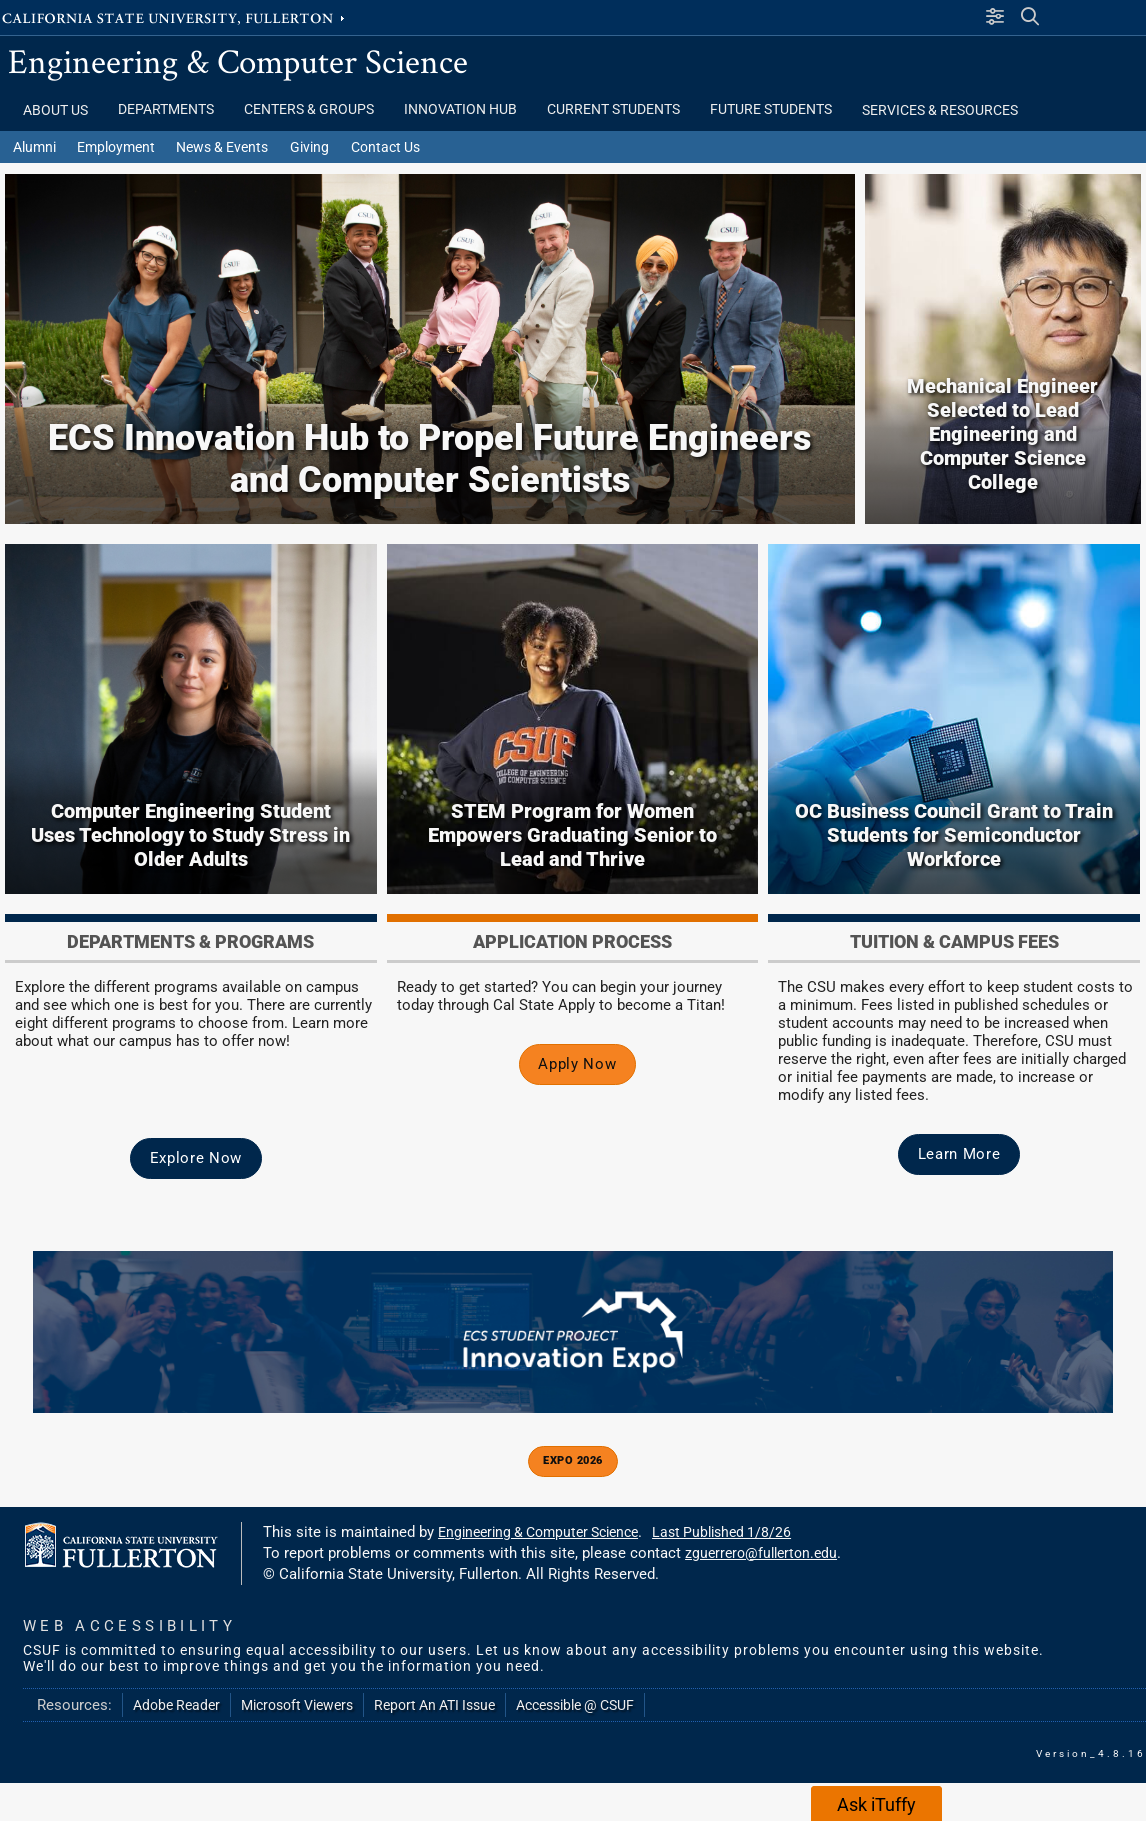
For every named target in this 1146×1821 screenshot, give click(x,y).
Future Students (771, 109)
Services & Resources (940, 110)
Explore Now (196, 1158)
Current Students (613, 109)
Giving (309, 147)
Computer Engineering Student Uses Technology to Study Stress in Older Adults (190, 835)
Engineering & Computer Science (238, 60)
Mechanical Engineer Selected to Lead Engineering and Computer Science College (1002, 434)
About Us (55, 110)
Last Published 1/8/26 (721, 1532)
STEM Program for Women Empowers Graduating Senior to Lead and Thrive (572, 835)
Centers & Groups (309, 109)
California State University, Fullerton (175, 17)
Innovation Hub (460, 109)
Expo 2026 (573, 1460)
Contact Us (385, 147)
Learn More (959, 1154)
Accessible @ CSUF (575, 1705)
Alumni (34, 147)
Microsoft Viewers (297, 1705)
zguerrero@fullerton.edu (761, 1553)
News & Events (222, 147)
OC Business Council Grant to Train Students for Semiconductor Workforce (954, 835)
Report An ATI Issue (434, 1705)
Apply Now (577, 1064)
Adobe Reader (176, 1705)
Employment (116, 147)
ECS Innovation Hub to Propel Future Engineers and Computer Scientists (429, 459)
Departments (166, 109)
